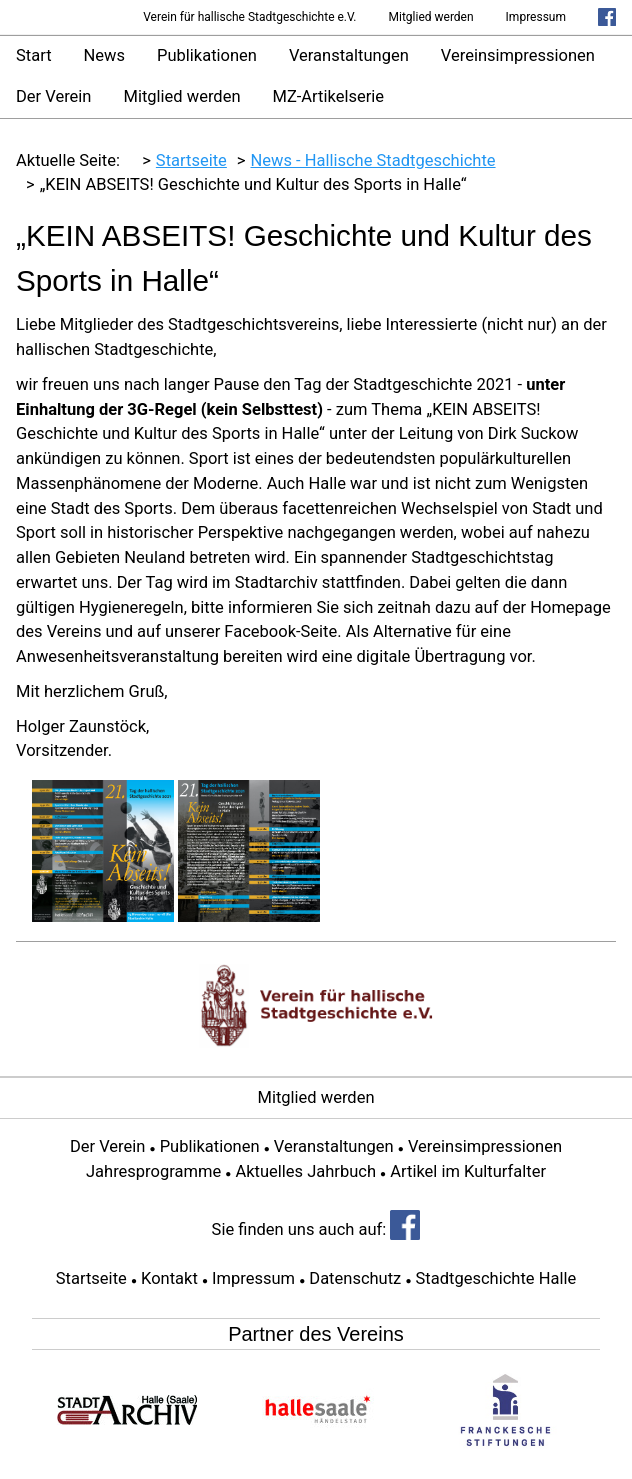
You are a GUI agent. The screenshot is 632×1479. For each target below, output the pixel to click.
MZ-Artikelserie (329, 96)
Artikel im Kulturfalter (468, 1171)
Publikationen (207, 55)
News (104, 55)
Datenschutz (355, 1278)
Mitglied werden (431, 17)
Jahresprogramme (153, 1171)
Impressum (536, 17)
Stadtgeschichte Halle (496, 1278)
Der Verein (53, 96)
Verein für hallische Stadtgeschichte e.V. (249, 17)
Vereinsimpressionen (518, 55)
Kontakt (169, 1278)
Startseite (91, 1278)
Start (34, 55)
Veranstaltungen (349, 55)
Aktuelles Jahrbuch (305, 1171)
